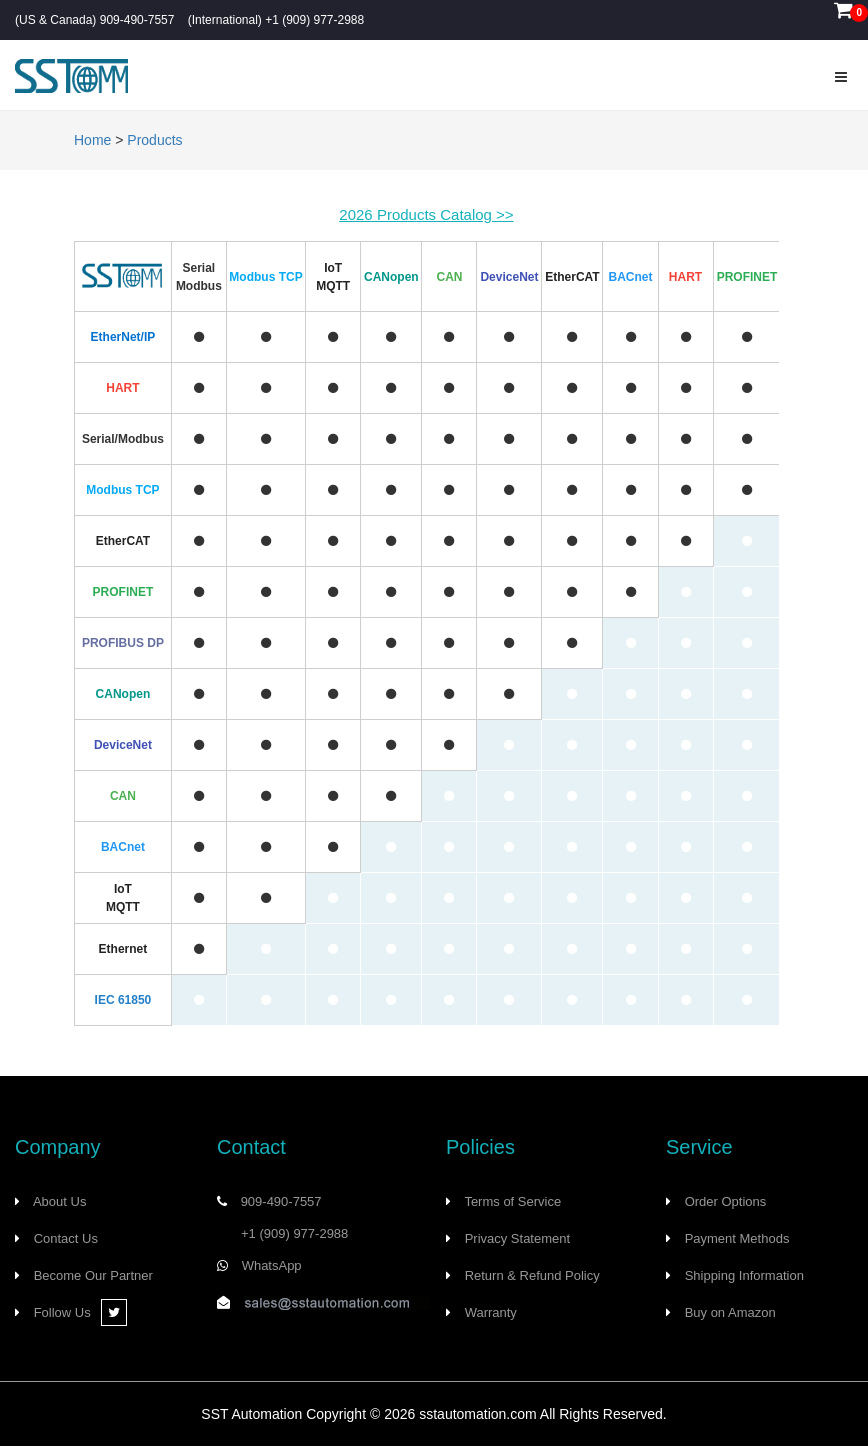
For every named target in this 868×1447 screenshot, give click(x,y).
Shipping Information (744, 1275)
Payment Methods (737, 1238)
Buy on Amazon (730, 1312)
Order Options (726, 1201)
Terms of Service (512, 1201)
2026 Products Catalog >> (426, 214)
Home (92, 140)
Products (154, 140)
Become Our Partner (93, 1275)
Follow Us (80, 1312)
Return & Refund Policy (532, 1275)
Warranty (491, 1312)
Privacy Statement (518, 1238)
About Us (59, 1201)
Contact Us (66, 1238)
